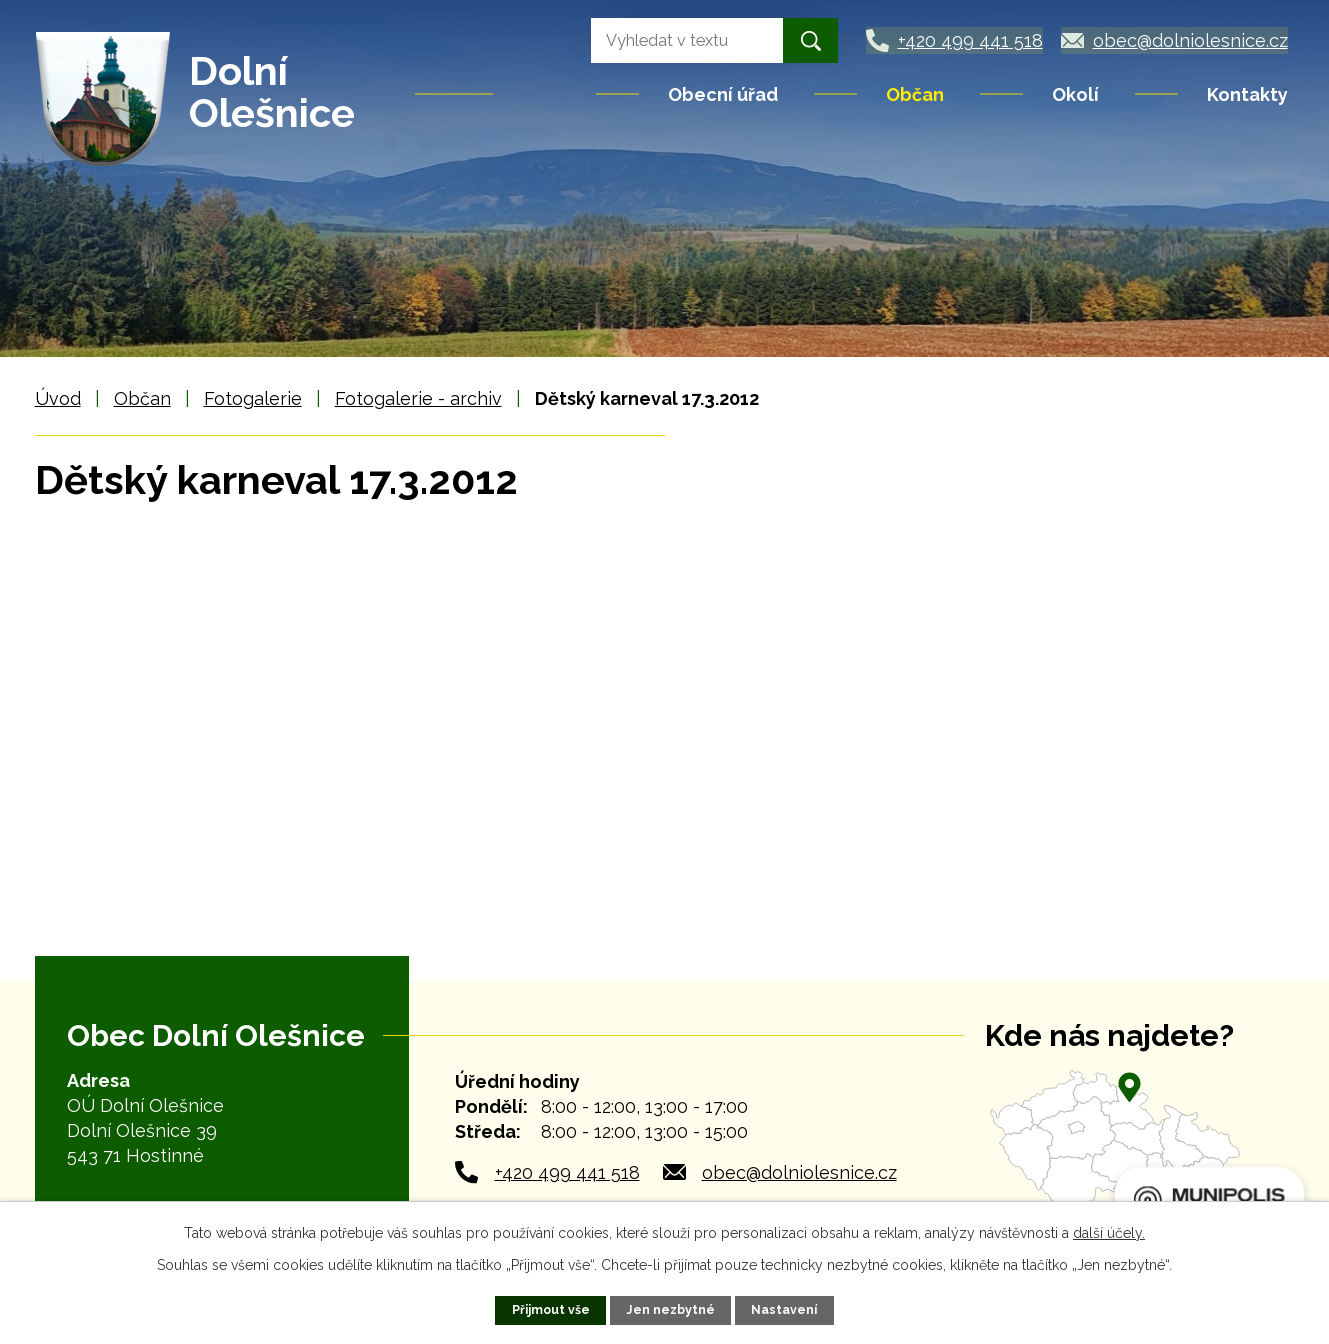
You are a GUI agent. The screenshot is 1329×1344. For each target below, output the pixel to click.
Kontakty (1247, 94)
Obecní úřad (723, 94)
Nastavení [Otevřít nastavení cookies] (785, 1309)
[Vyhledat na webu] (668, 40)
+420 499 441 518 (567, 1172)
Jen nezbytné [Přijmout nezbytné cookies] (671, 1309)
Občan (915, 94)
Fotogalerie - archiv (418, 398)
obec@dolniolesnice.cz (799, 1172)
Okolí (1075, 94)
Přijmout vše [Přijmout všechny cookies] (550, 1309)
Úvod (546, 94)
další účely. (1109, 1233)
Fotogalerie (253, 398)
